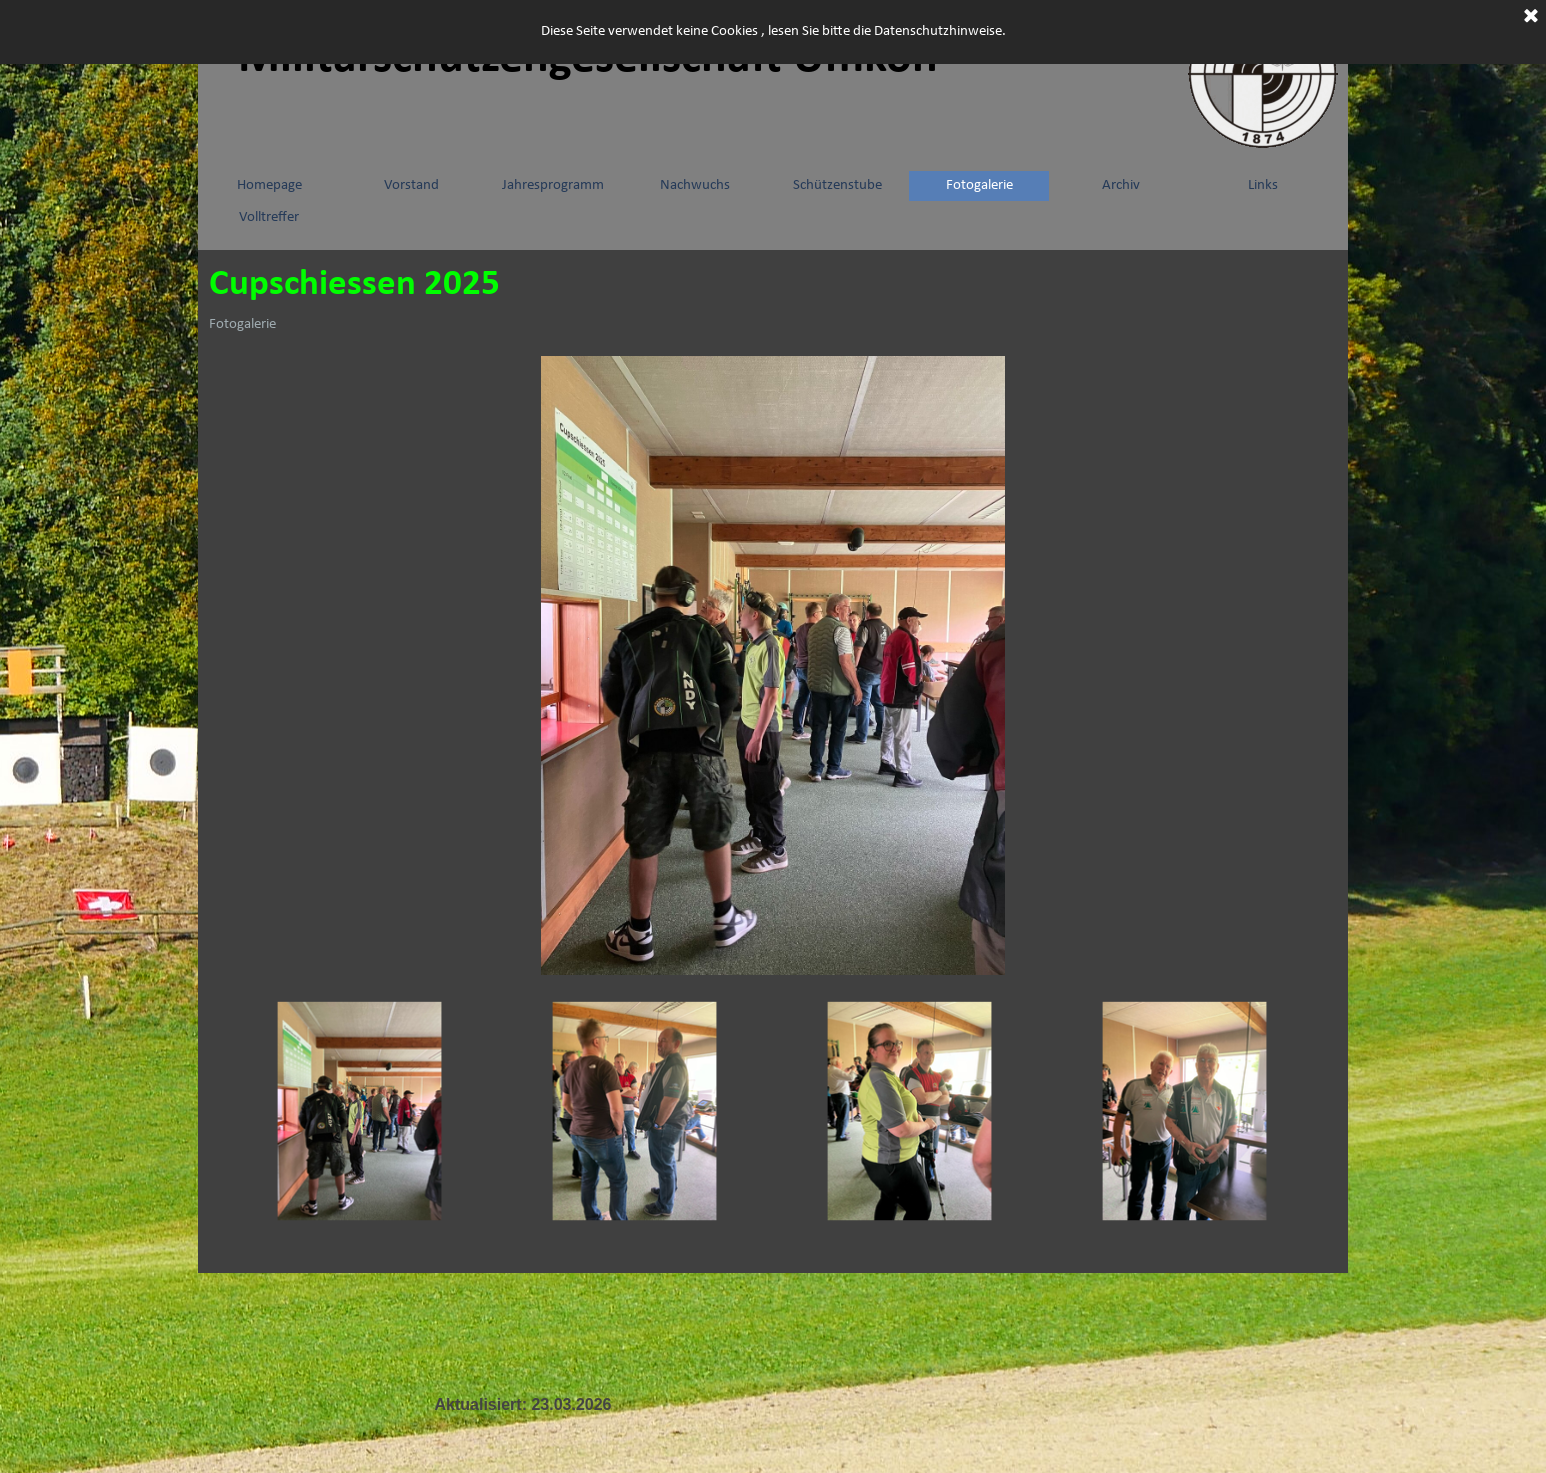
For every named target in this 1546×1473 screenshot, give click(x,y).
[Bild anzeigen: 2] (635, 1111)
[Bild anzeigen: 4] (1185, 1111)
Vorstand (411, 185)
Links (1263, 185)
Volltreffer (269, 217)
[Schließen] (1531, 17)
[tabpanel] (523, 1405)
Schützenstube (837, 185)
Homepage (269, 185)
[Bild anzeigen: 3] (910, 1111)
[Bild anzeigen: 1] (360, 1111)
